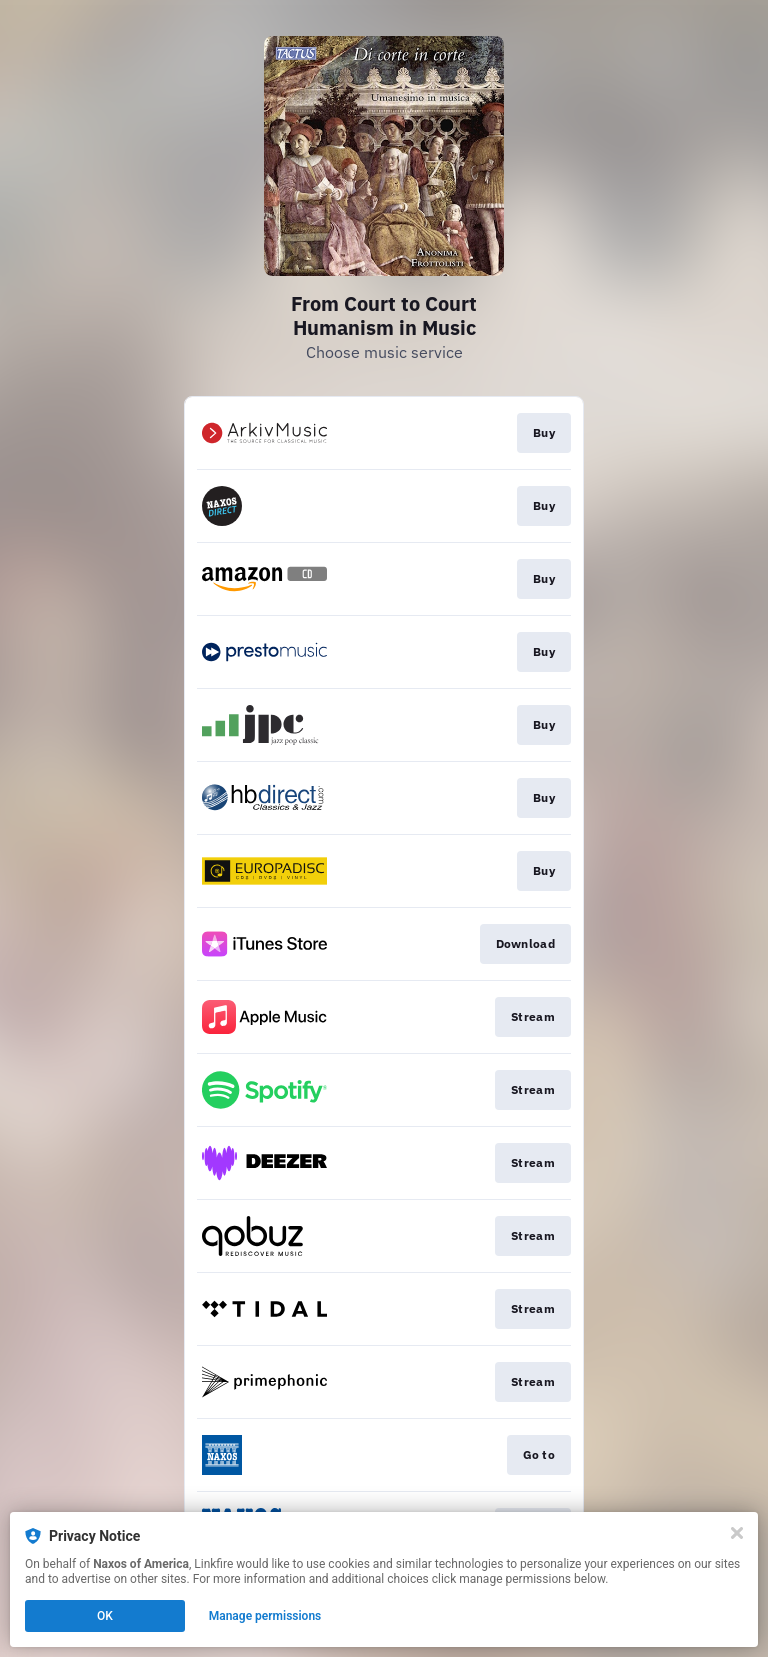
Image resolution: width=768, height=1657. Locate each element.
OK (105, 1616)
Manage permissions (265, 1616)
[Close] (737, 1533)
